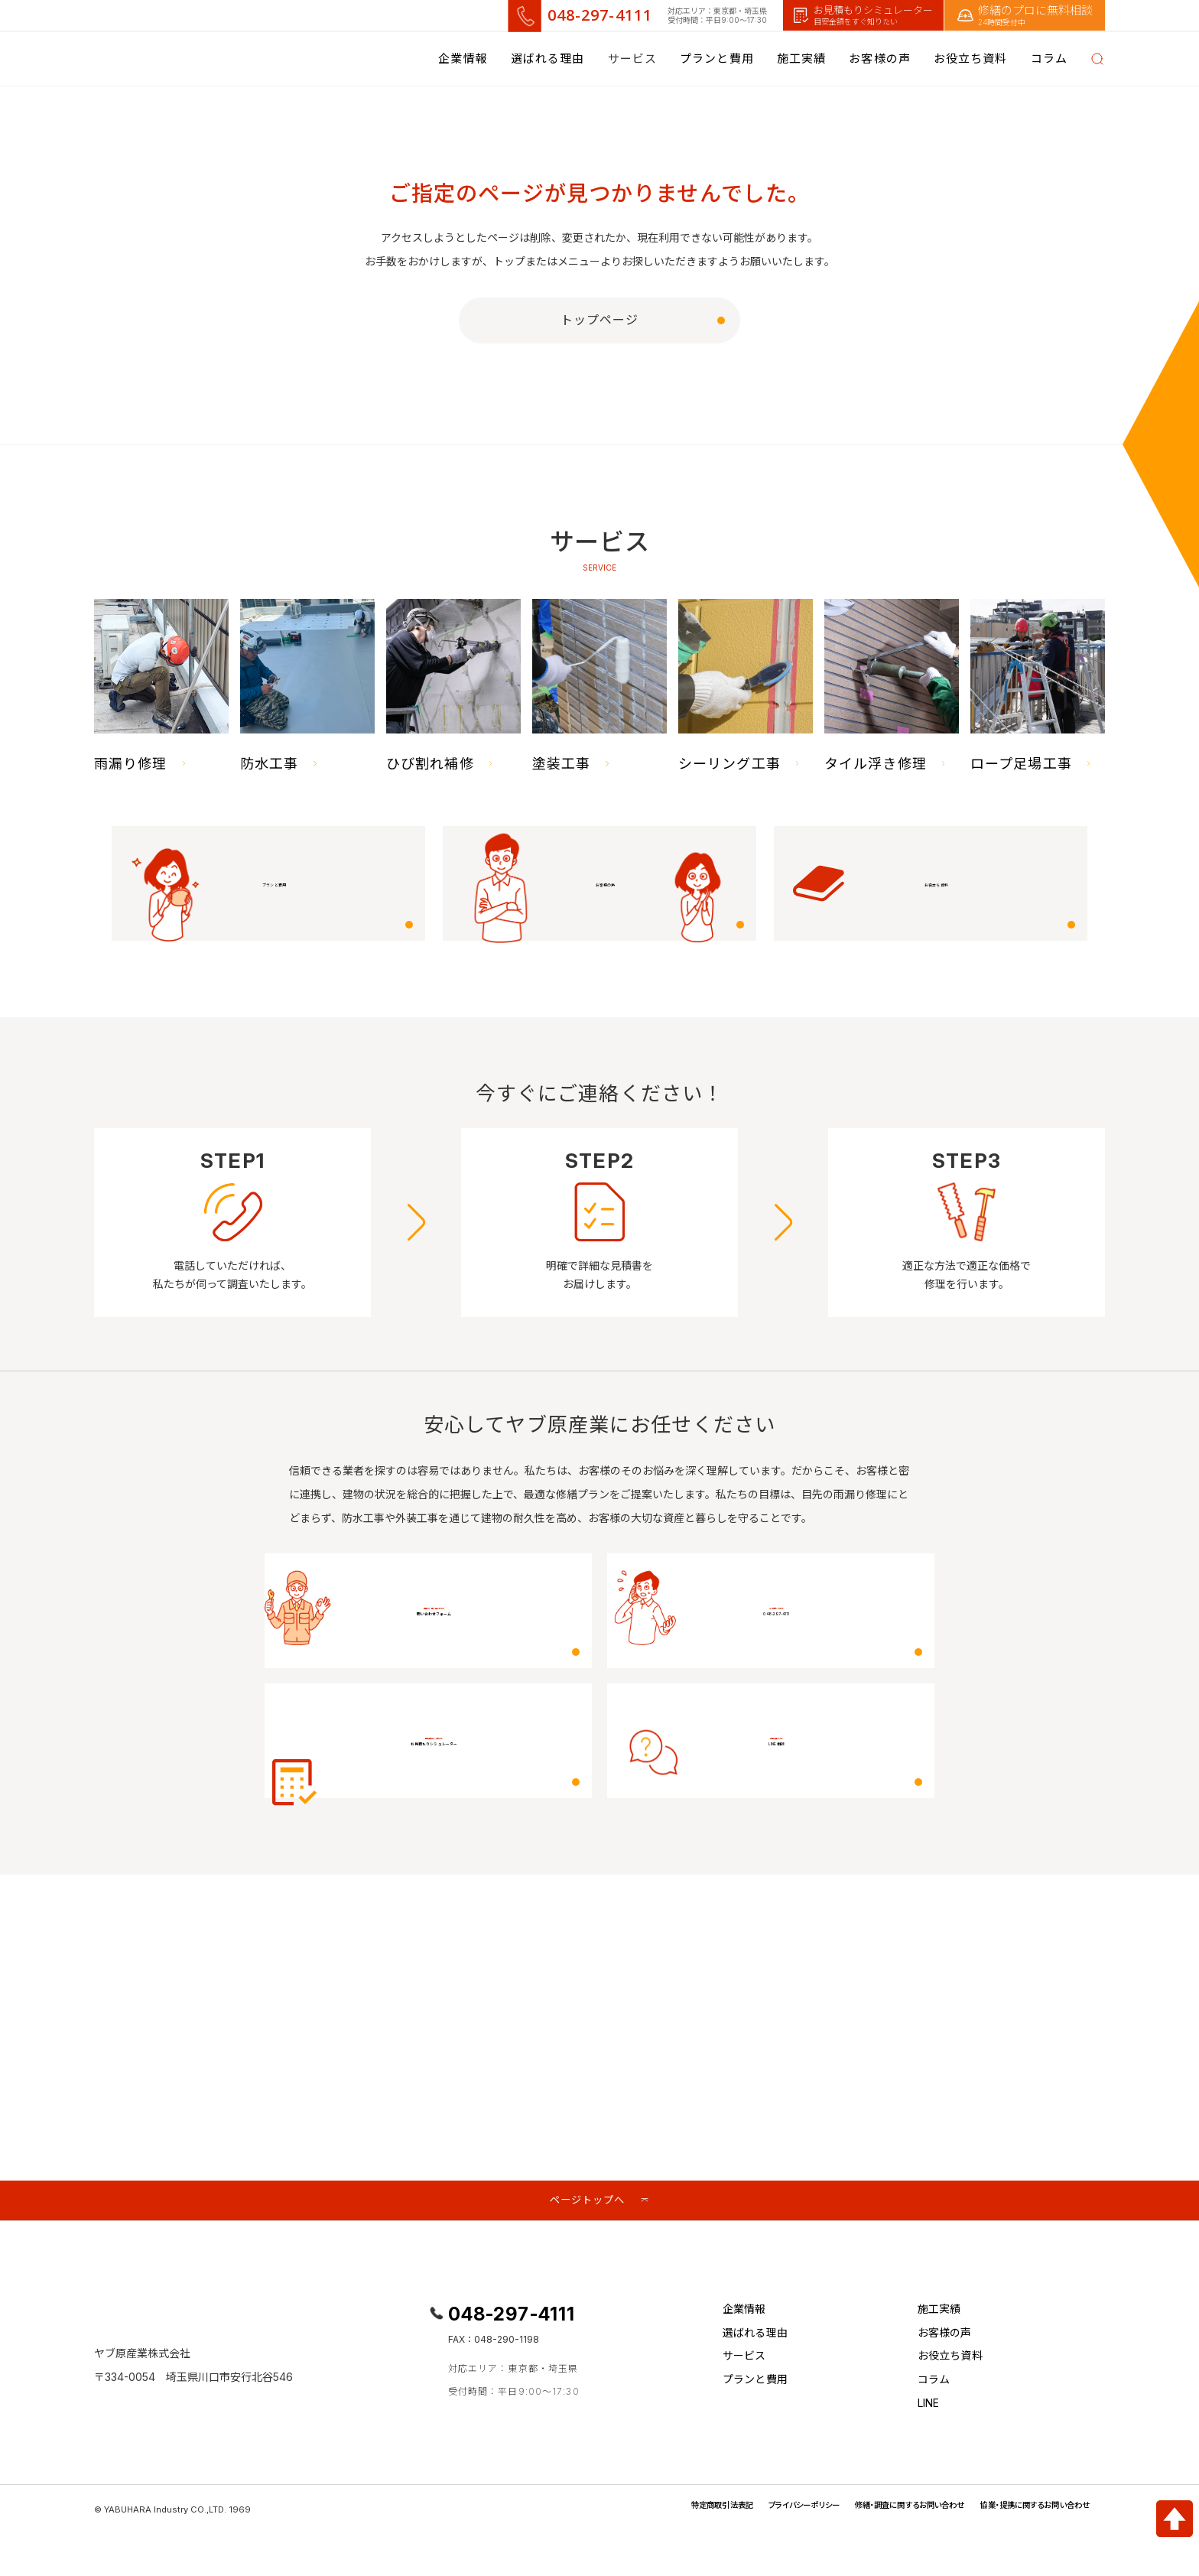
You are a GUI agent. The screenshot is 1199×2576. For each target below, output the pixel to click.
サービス (744, 2362)
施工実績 (801, 58)
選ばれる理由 (548, 58)
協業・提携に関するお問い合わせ (1023, 2510)
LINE (929, 2408)
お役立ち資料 (971, 58)
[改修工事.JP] (191, 59)
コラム (934, 2385)
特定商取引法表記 (657, 2510)
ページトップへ (587, 2202)
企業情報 (462, 58)
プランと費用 (717, 58)
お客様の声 (880, 58)
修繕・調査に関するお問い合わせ (876, 2510)
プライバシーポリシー (752, 2510)
